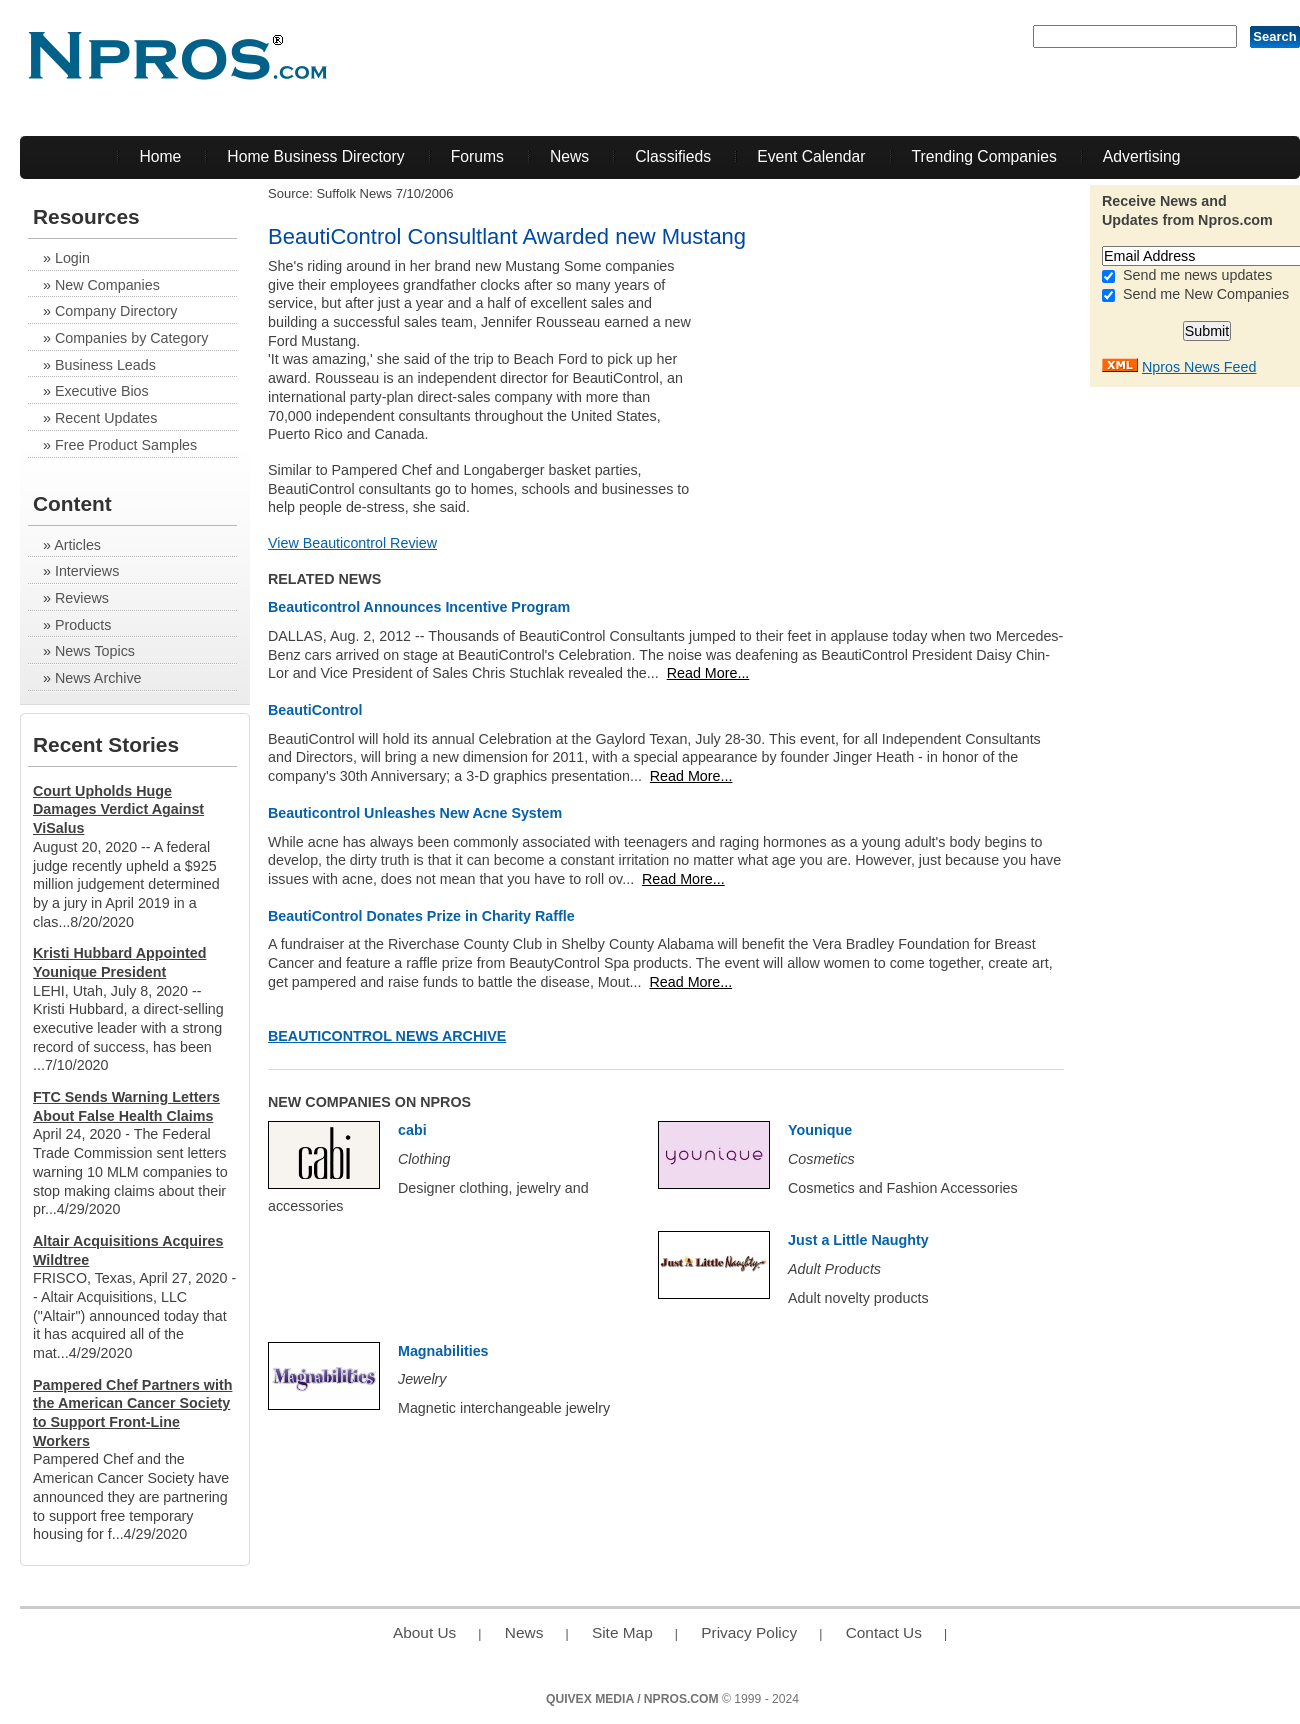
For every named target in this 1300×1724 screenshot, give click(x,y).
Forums (477, 156)
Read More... (708, 673)
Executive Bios (102, 391)
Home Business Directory (315, 156)
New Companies (107, 285)
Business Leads (105, 365)
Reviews (82, 598)
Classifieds (673, 156)
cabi (412, 1130)
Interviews (87, 571)
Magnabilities (443, 1351)
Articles (77, 545)
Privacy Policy (749, 1632)
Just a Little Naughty (858, 1240)
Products (83, 625)
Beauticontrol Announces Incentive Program (419, 607)
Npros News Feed (1199, 367)
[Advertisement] (912, 397)
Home (160, 156)
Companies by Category (131, 338)
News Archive (98, 678)
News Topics (95, 651)
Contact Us (884, 1632)
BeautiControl (315, 710)
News (569, 156)
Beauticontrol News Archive (387, 1036)
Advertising (1142, 156)
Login (72, 258)
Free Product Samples (126, 445)
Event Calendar (811, 156)
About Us (424, 1632)
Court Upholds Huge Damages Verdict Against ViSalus (118, 809)
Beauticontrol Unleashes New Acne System (415, 813)
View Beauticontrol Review (352, 543)
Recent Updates (106, 418)
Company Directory (116, 311)
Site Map (622, 1632)
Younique (820, 1130)
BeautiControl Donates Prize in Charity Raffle (421, 916)
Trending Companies (984, 156)
